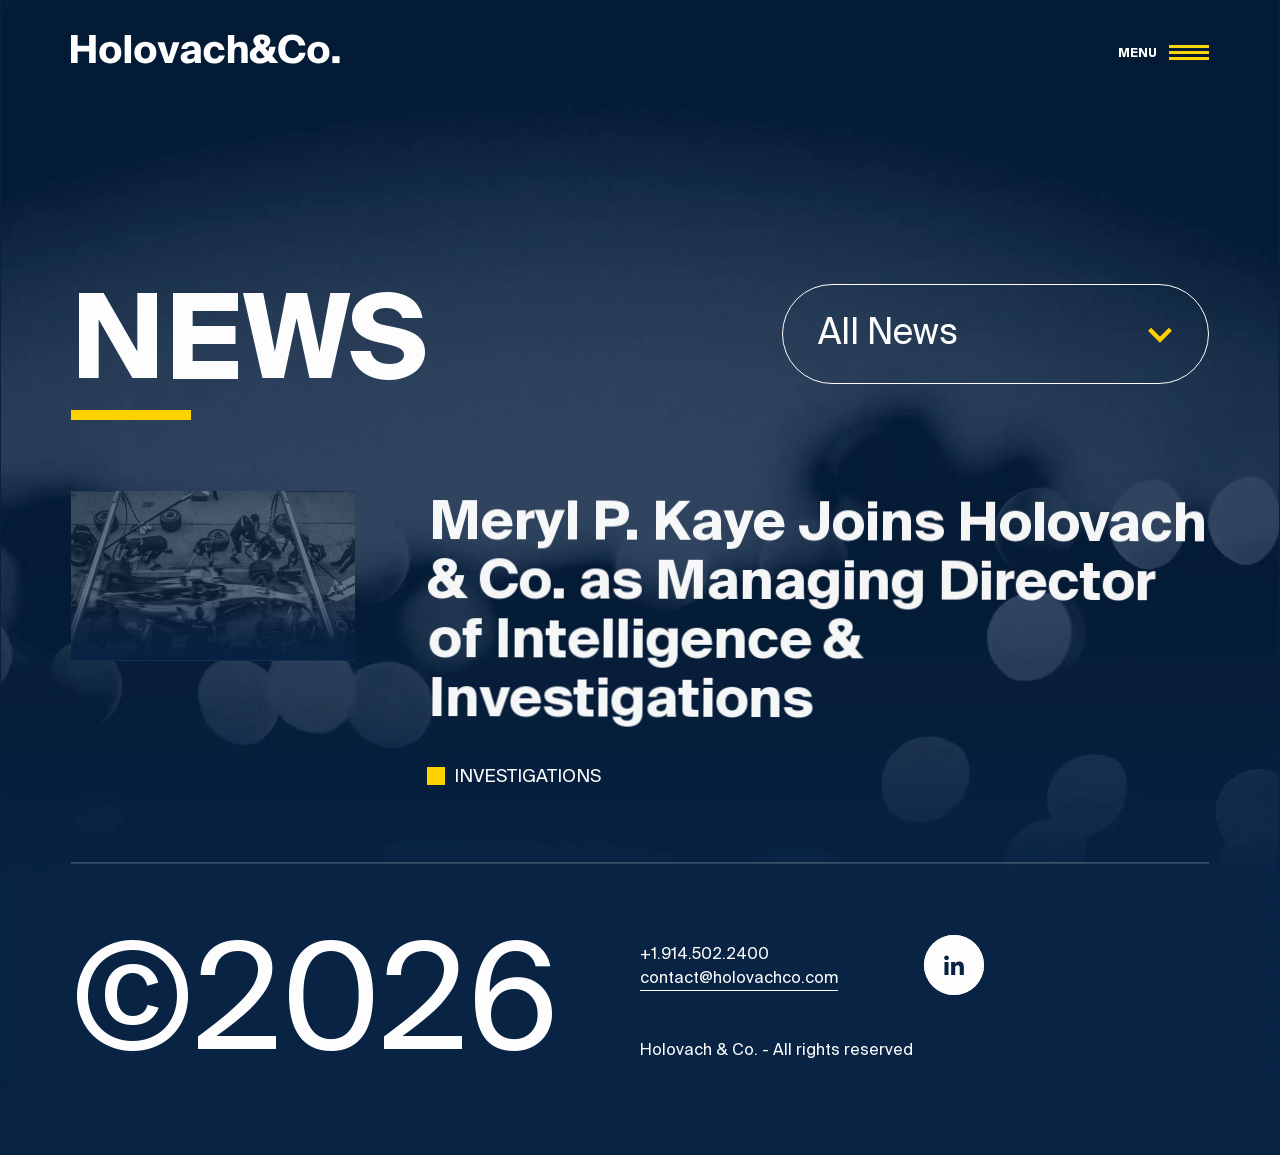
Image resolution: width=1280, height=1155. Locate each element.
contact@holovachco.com (739, 979)
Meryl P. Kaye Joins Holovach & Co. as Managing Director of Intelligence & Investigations (818, 618)
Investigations (527, 777)
